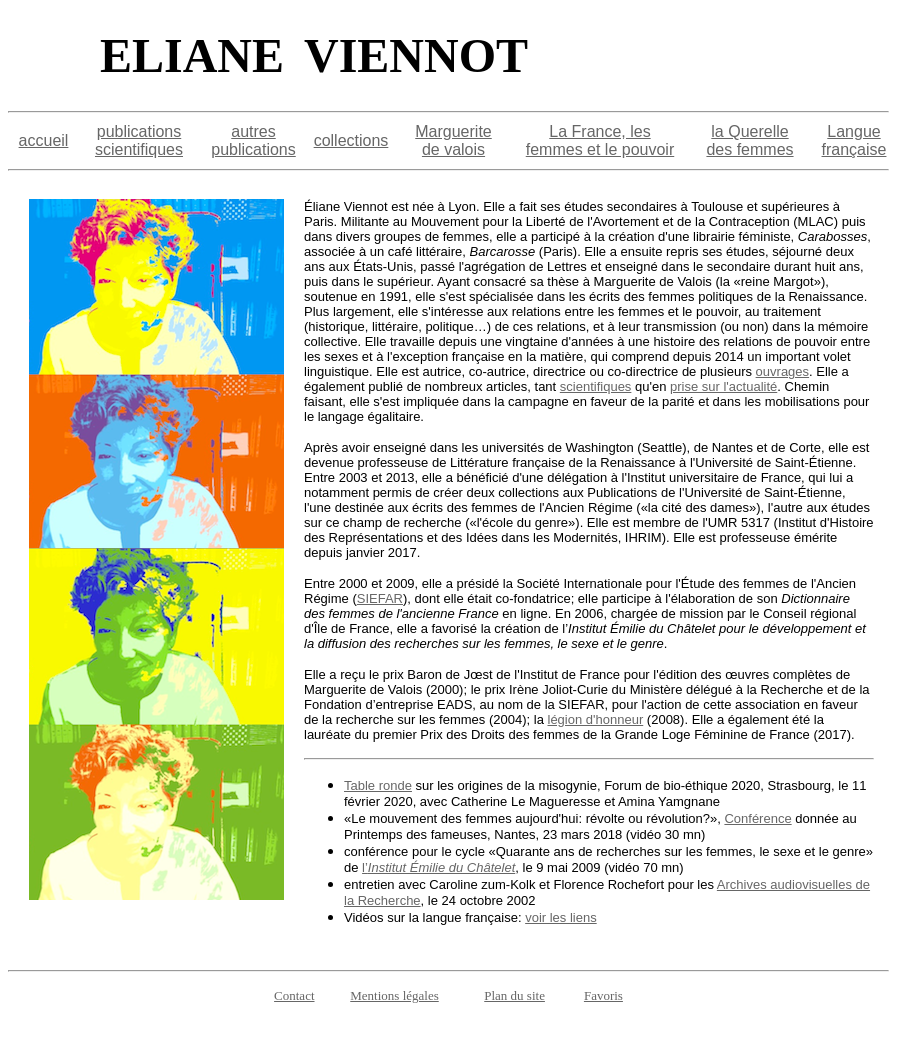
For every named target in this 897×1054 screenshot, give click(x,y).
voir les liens (561, 917)
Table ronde (378, 785)
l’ (438, 867)
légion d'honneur (596, 719)
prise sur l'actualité (723, 386)
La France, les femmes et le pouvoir (600, 140)
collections (351, 140)
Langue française (854, 140)
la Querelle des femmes (749, 140)
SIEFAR (380, 598)
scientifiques (596, 386)
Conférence (757, 818)
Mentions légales (394, 995)
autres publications (253, 140)
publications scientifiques (139, 140)
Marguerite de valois (453, 140)
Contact (294, 995)
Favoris (603, 995)
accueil (44, 140)
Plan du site (514, 995)
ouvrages (782, 371)
